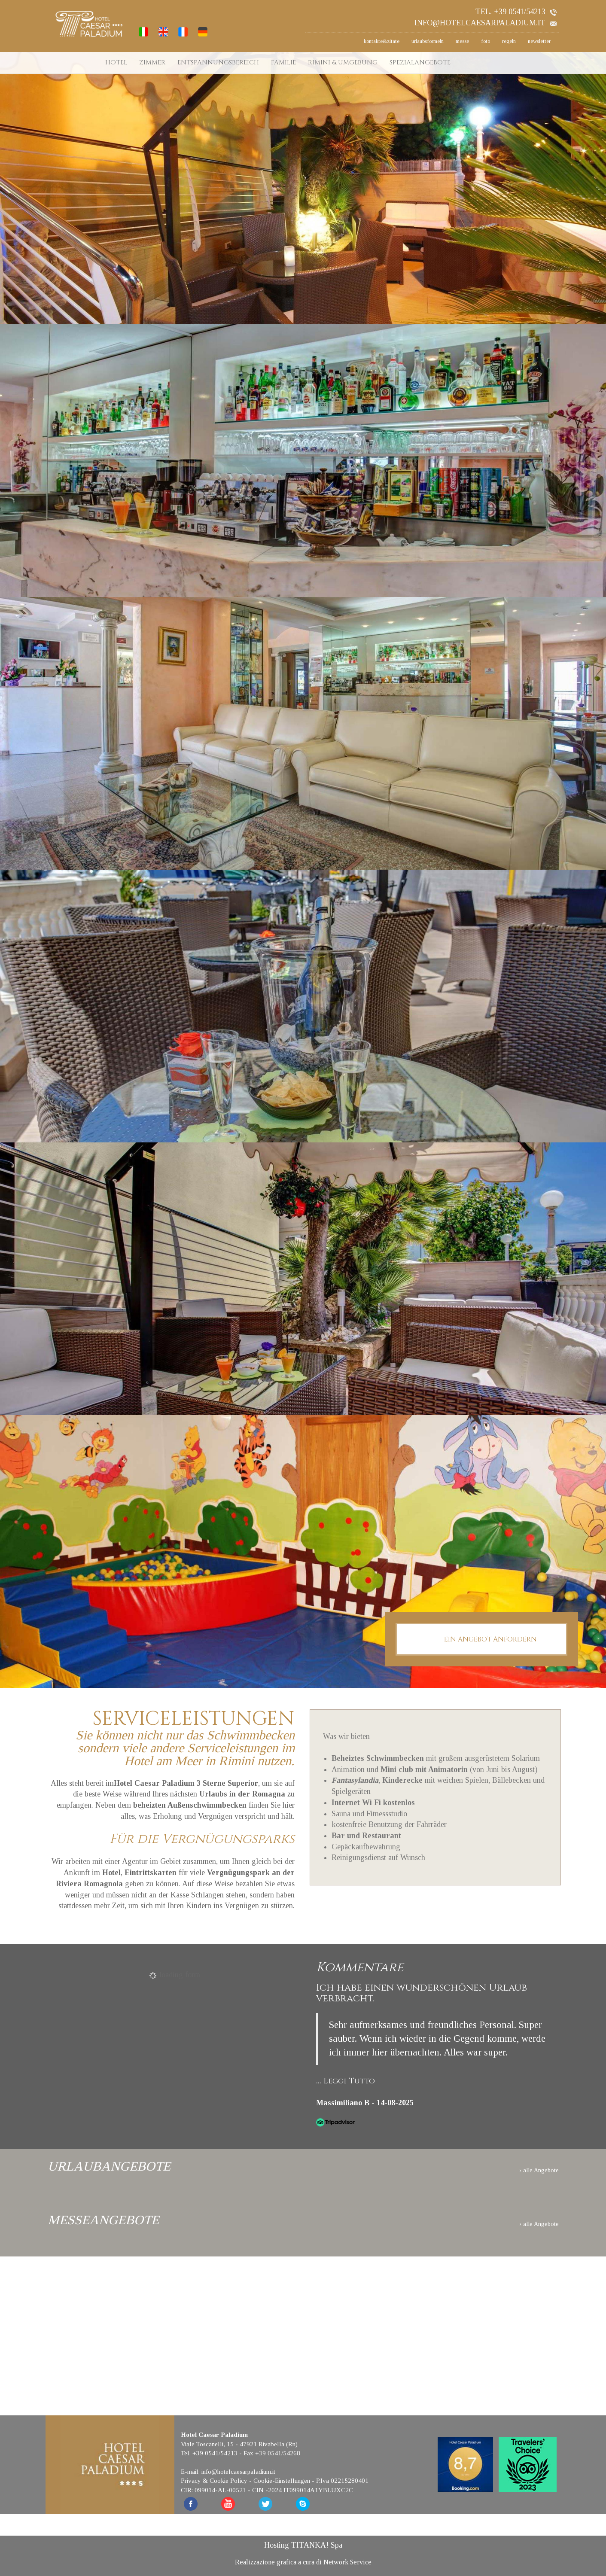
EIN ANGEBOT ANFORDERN (481, 1640)
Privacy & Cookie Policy (214, 2480)
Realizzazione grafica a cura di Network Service (303, 2562)
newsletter (539, 41)
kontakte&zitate (381, 41)
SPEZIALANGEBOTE (420, 62)
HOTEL (116, 62)
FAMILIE (283, 62)
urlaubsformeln (427, 41)
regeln (509, 41)
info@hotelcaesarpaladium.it (485, 22)
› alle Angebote (539, 2170)
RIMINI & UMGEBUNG (343, 62)
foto (485, 41)
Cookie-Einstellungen (281, 2480)
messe (462, 41)
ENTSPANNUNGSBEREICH (218, 62)
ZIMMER (152, 62)
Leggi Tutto (349, 2081)
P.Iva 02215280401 (342, 2480)
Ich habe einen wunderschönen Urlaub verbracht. (421, 1993)
